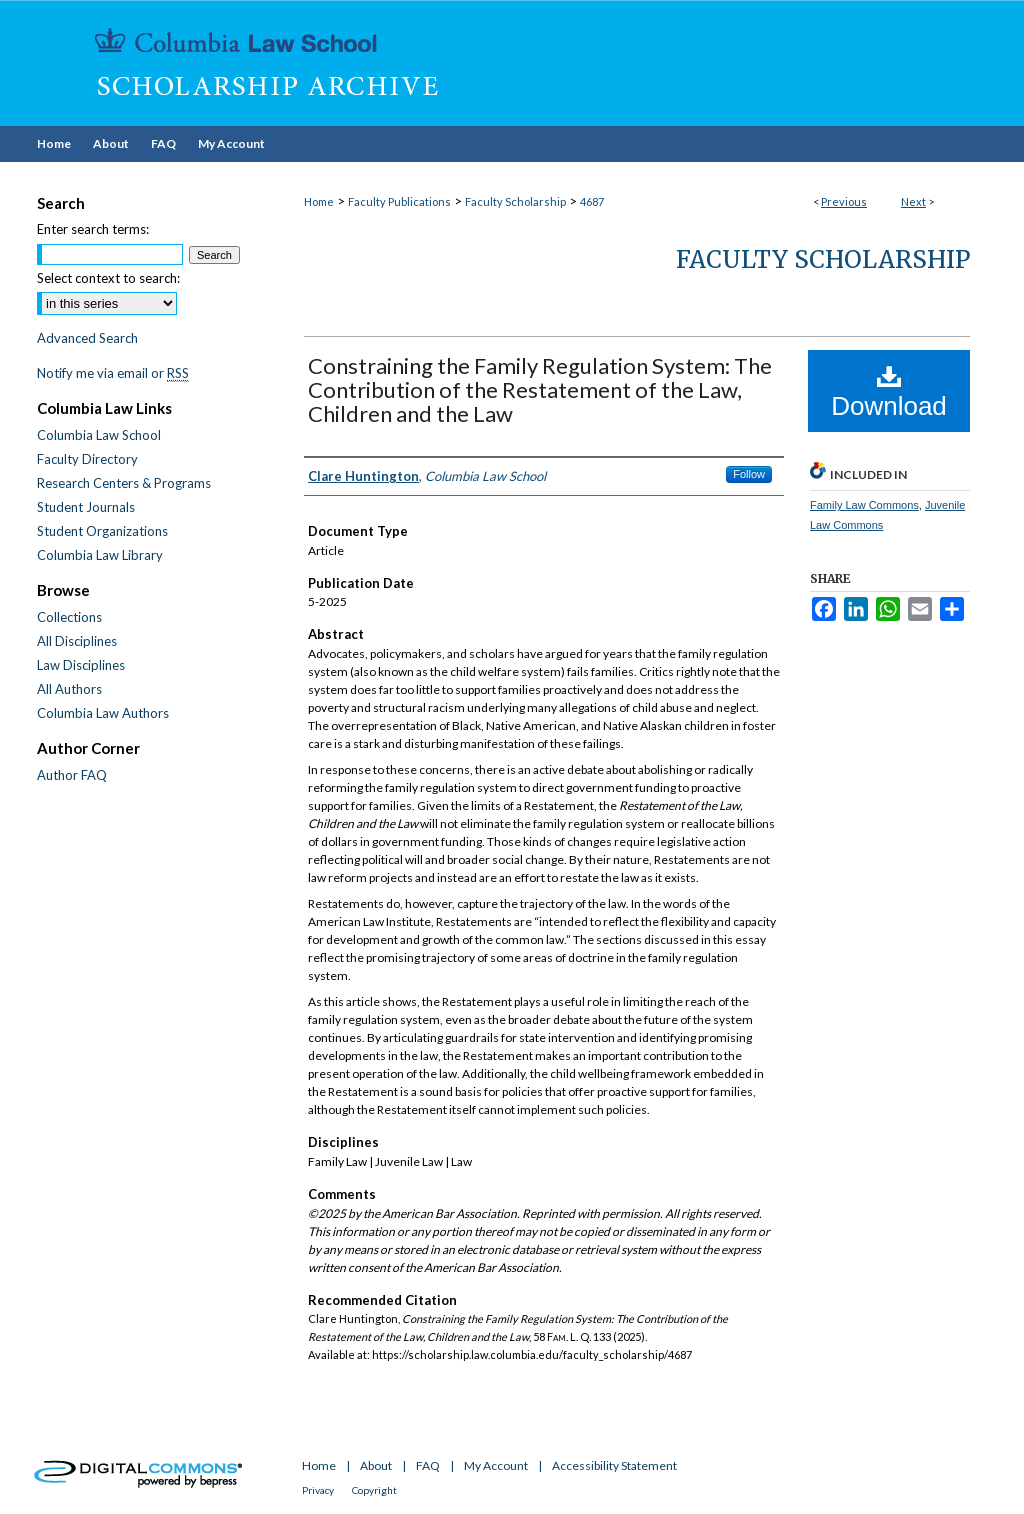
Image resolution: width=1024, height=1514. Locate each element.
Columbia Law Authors (103, 713)
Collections (69, 617)
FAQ (428, 1465)
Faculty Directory (87, 459)
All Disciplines (77, 641)
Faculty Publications (399, 201)
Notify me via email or (113, 373)
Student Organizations (102, 531)
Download (889, 392)
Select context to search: (108, 278)
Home (319, 201)
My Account (496, 1465)
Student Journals (86, 507)
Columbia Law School (99, 435)
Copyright (374, 1490)
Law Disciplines (81, 665)
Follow (749, 474)
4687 (592, 201)
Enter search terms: (93, 229)
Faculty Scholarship (515, 201)
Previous (844, 201)
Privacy (318, 1490)
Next (913, 201)
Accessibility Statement (614, 1465)
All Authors (69, 689)
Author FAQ (72, 775)
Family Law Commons (864, 505)
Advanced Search (87, 338)
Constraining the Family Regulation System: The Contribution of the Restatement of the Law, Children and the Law (540, 389)
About (376, 1465)
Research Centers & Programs (124, 483)
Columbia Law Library (100, 555)
